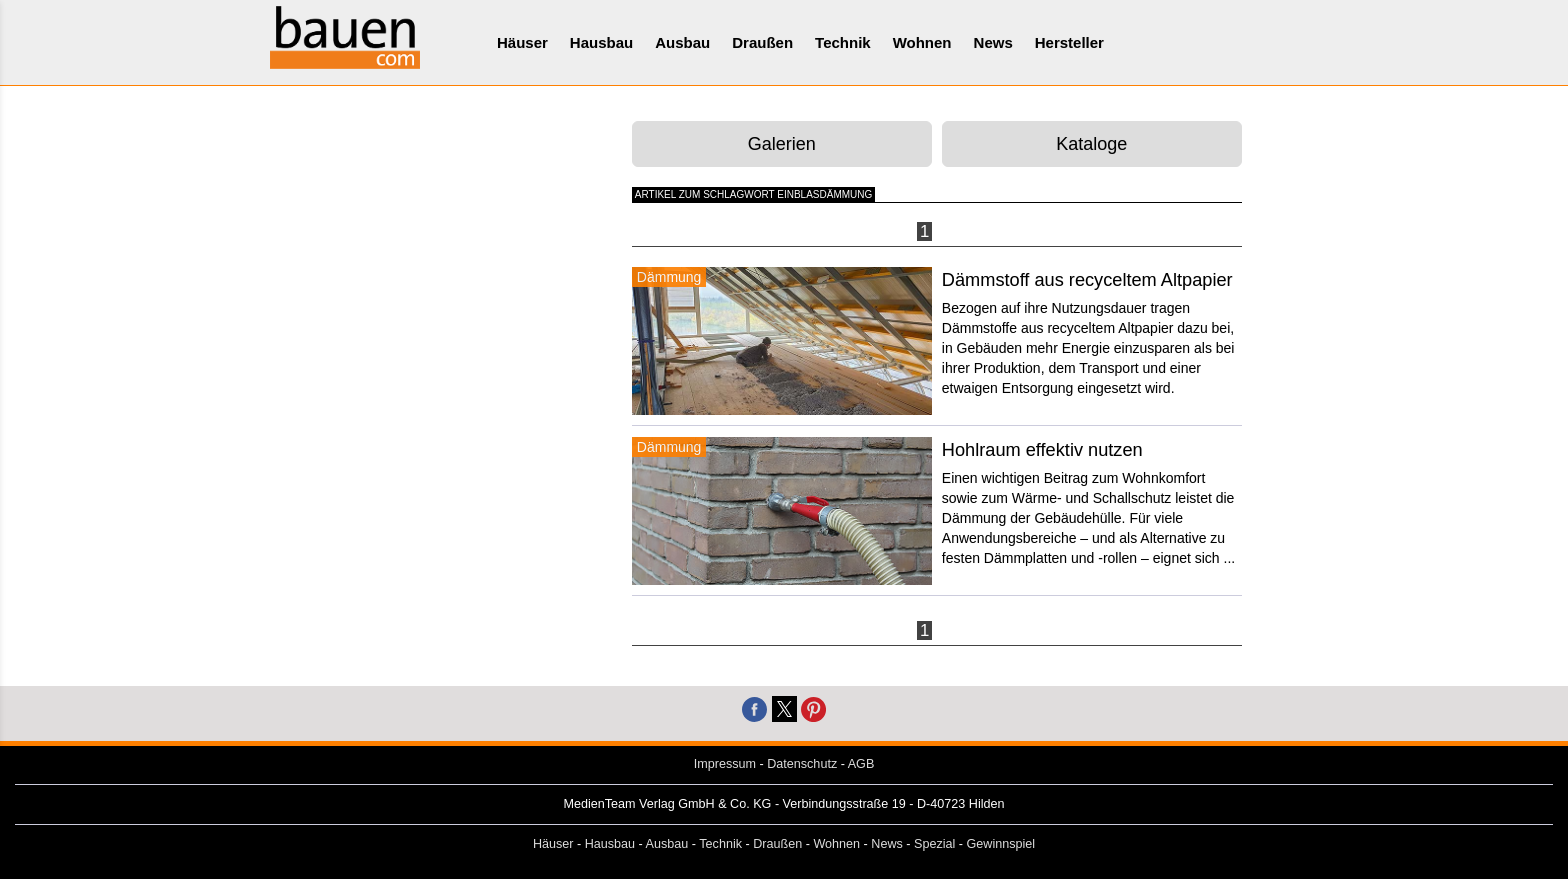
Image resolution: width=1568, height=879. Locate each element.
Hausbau (601, 42)
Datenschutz (802, 764)
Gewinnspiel (1001, 844)
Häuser (522, 42)
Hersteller (1069, 42)
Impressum (725, 764)
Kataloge (1091, 144)
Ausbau (682, 42)
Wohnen (922, 42)
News (993, 42)
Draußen (762, 42)
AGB (861, 764)
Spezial (934, 844)
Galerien (782, 144)
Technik (843, 42)
